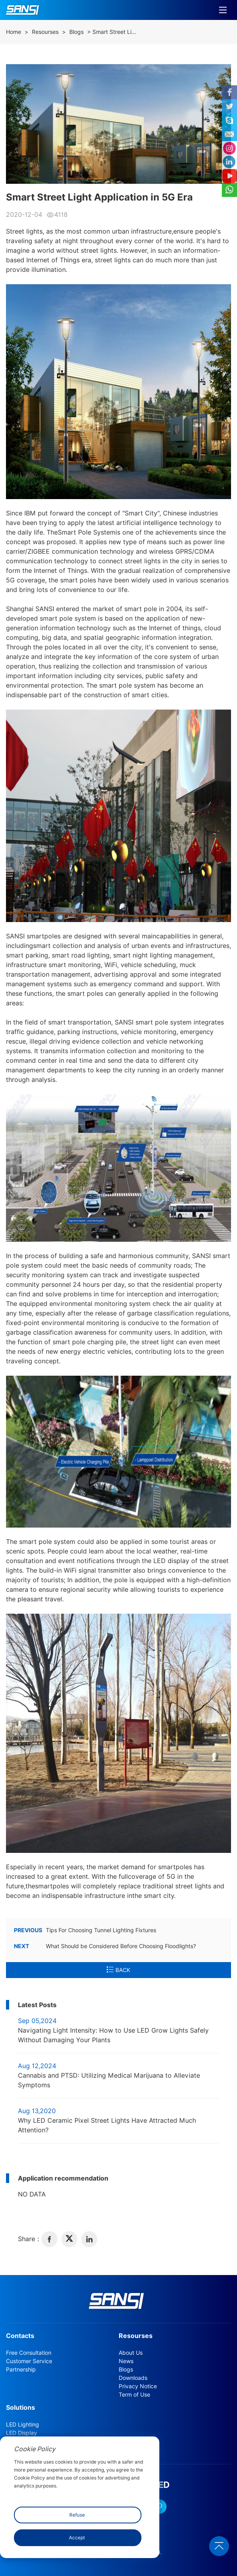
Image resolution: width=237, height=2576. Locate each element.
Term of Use (134, 2394)
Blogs (76, 32)
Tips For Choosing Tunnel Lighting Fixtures (85, 1930)
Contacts (20, 2336)
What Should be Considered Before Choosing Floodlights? (105, 1946)
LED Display (21, 2433)
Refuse (77, 2515)
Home (13, 32)
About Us (131, 2353)
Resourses (45, 32)
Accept (77, 2538)
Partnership (21, 2369)
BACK (118, 1969)
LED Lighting (22, 2424)
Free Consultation (28, 2353)
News (126, 2361)
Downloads (133, 2378)
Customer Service (29, 2361)
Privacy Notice (138, 2386)
